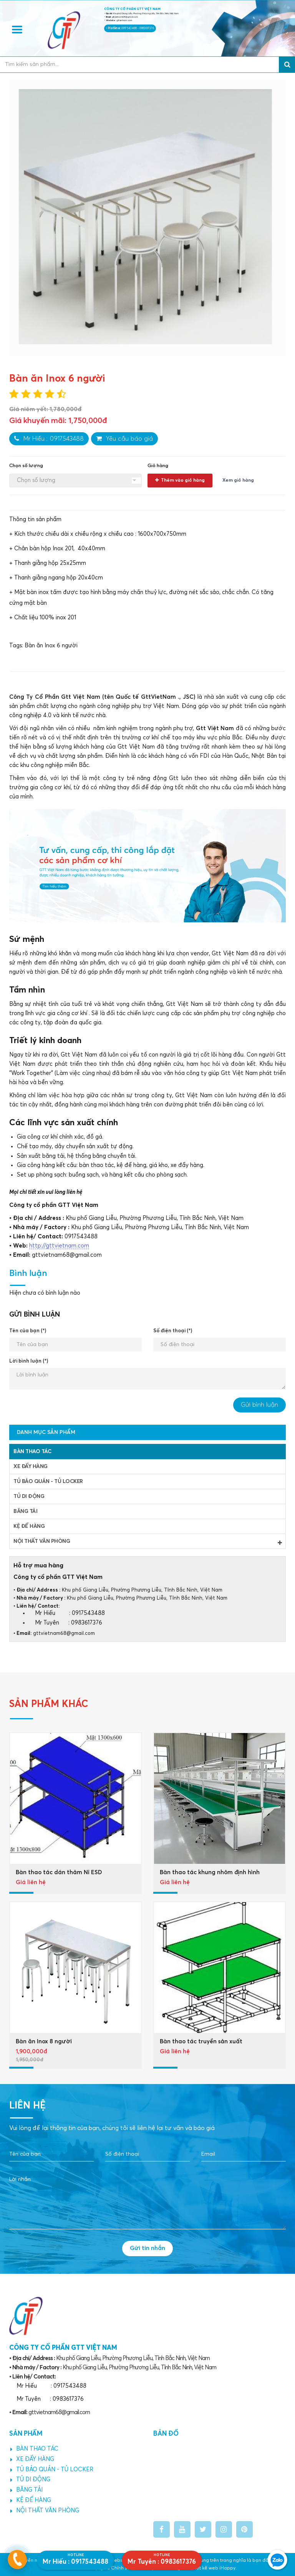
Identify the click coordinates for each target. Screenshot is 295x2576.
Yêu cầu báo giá (124, 438)
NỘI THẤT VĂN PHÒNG (147, 1542)
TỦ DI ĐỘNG (28, 1496)
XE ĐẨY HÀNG (30, 1466)
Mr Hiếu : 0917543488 (49, 438)
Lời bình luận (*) (28, 1361)
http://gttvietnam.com (59, 1246)
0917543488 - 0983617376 (137, 28)
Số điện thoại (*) (172, 1330)
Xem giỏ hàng (238, 480)
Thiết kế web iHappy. (213, 2568)
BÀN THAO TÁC (32, 1451)
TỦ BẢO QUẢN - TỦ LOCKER (48, 1481)
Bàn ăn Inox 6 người (51, 646)
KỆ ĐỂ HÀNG (29, 1526)
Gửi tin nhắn (147, 2248)
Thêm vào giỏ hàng (180, 480)
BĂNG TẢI (25, 1511)
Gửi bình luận (259, 1405)
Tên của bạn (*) (27, 1330)
